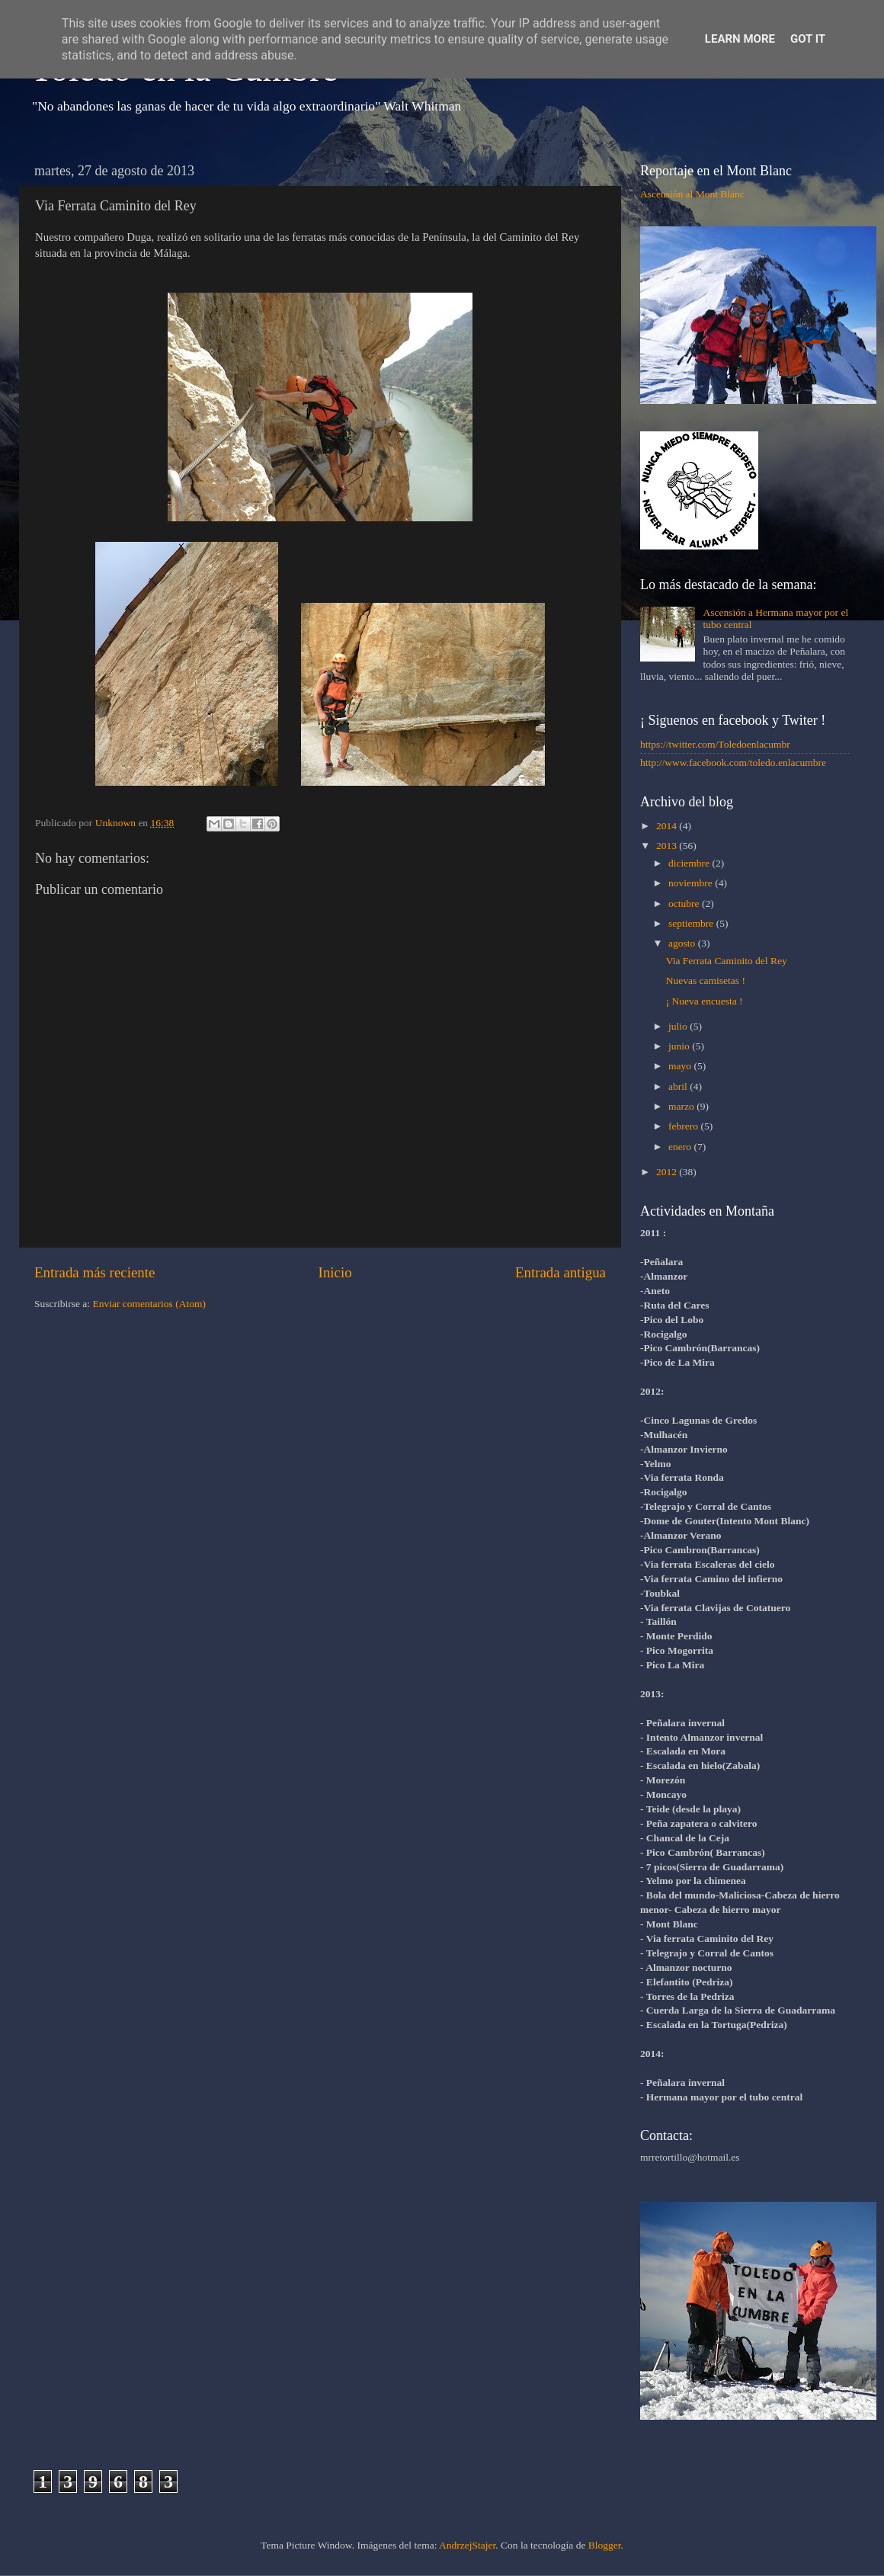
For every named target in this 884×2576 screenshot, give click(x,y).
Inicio (335, 1272)
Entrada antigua (560, 1272)
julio (679, 1026)
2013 (667, 845)
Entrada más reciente (94, 1272)
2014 (667, 825)
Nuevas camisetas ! (705, 980)
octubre (685, 903)
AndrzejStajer (467, 2545)
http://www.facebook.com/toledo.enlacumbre (733, 762)
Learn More (740, 39)
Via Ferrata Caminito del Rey (726, 960)
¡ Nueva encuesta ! (704, 1001)
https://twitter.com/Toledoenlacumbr (715, 744)
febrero (684, 1126)
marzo (682, 1106)
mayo (680, 1066)
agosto (683, 943)
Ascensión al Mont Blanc (692, 194)
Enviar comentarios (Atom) (149, 1303)
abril (679, 1086)
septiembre (692, 923)
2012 (667, 1171)
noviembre (691, 883)
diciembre (690, 863)
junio (680, 1046)
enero (680, 1146)
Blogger (604, 2545)
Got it (807, 39)
